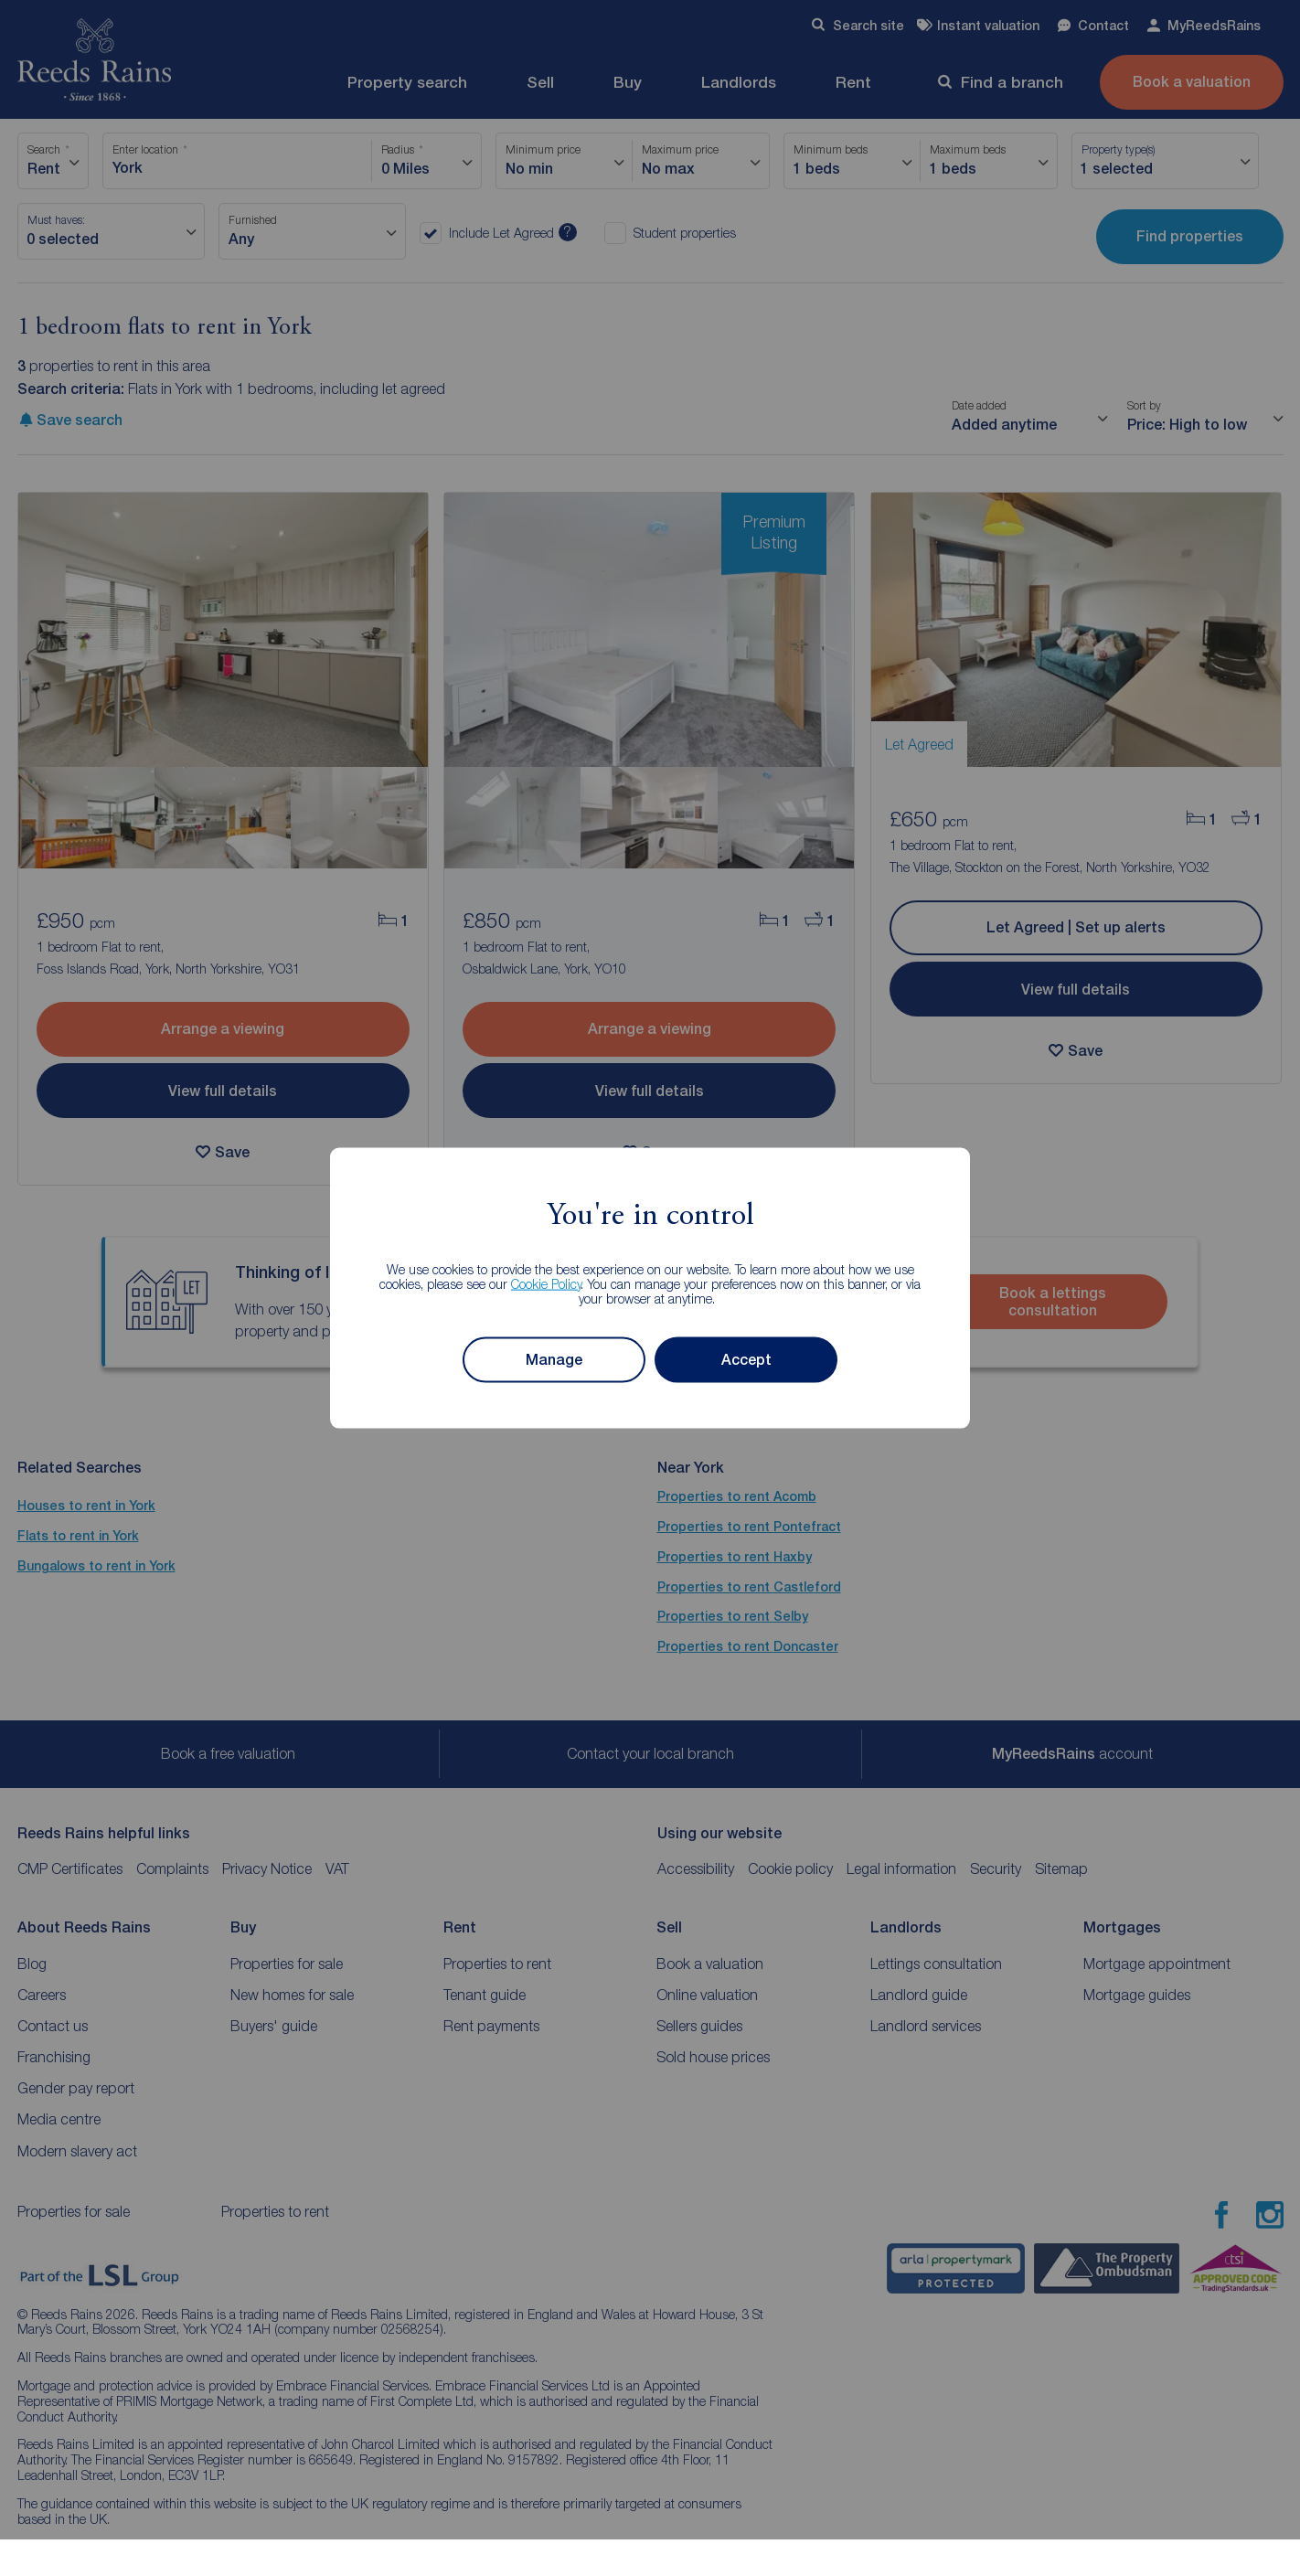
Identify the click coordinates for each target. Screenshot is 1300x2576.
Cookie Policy (546, 1283)
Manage (554, 1359)
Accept (746, 1359)
